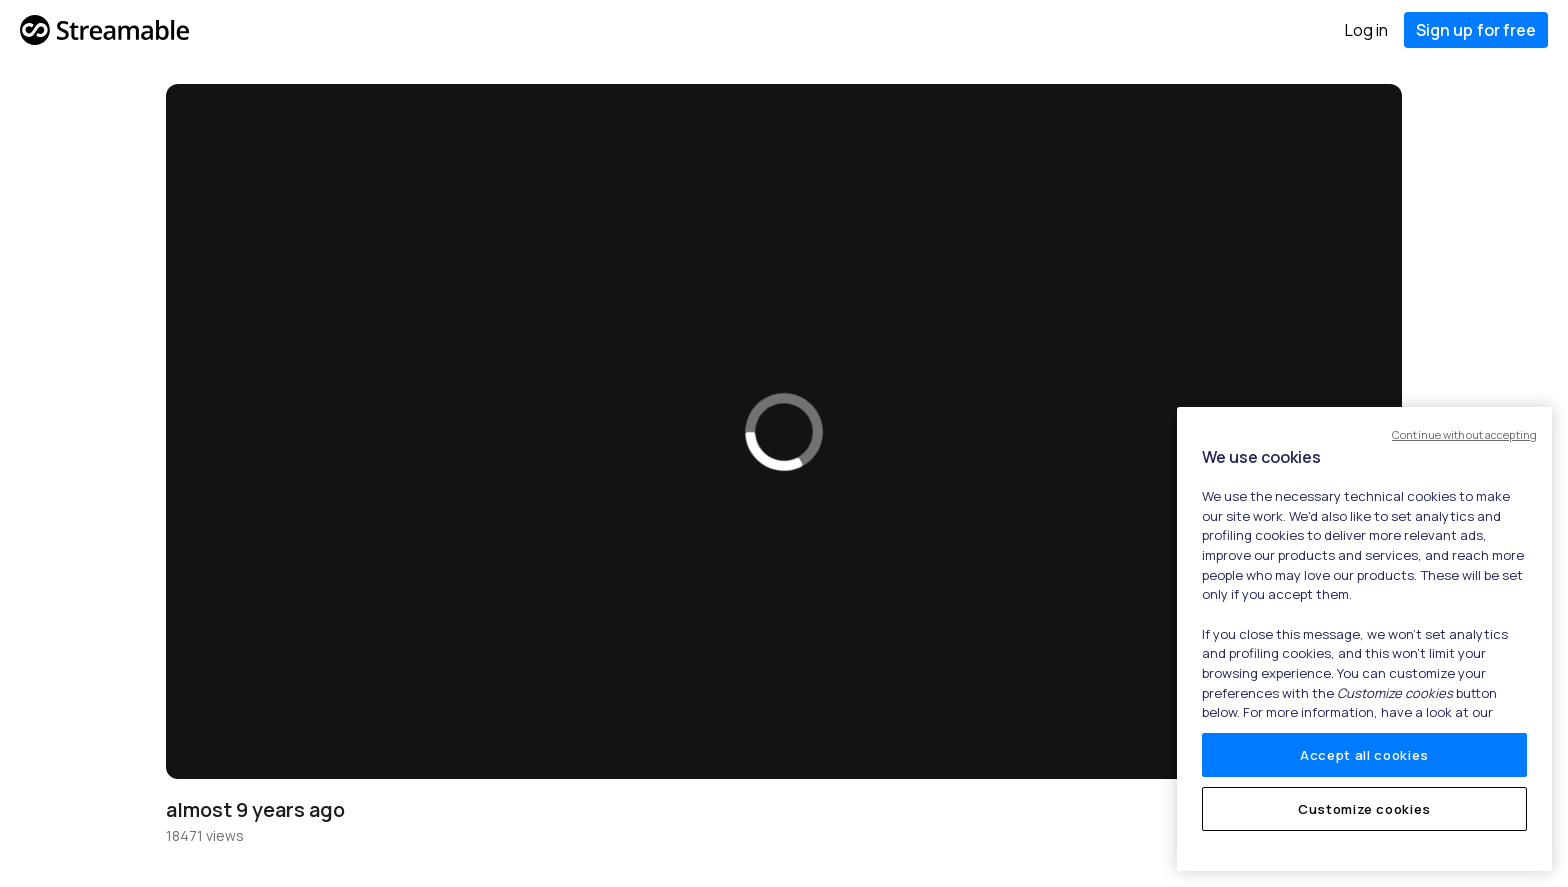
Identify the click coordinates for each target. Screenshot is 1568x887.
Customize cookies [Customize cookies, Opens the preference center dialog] (1364, 809)
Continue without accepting (1464, 434)
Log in (1366, 30)
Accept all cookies (1364, 755)
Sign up (1476, 30)
